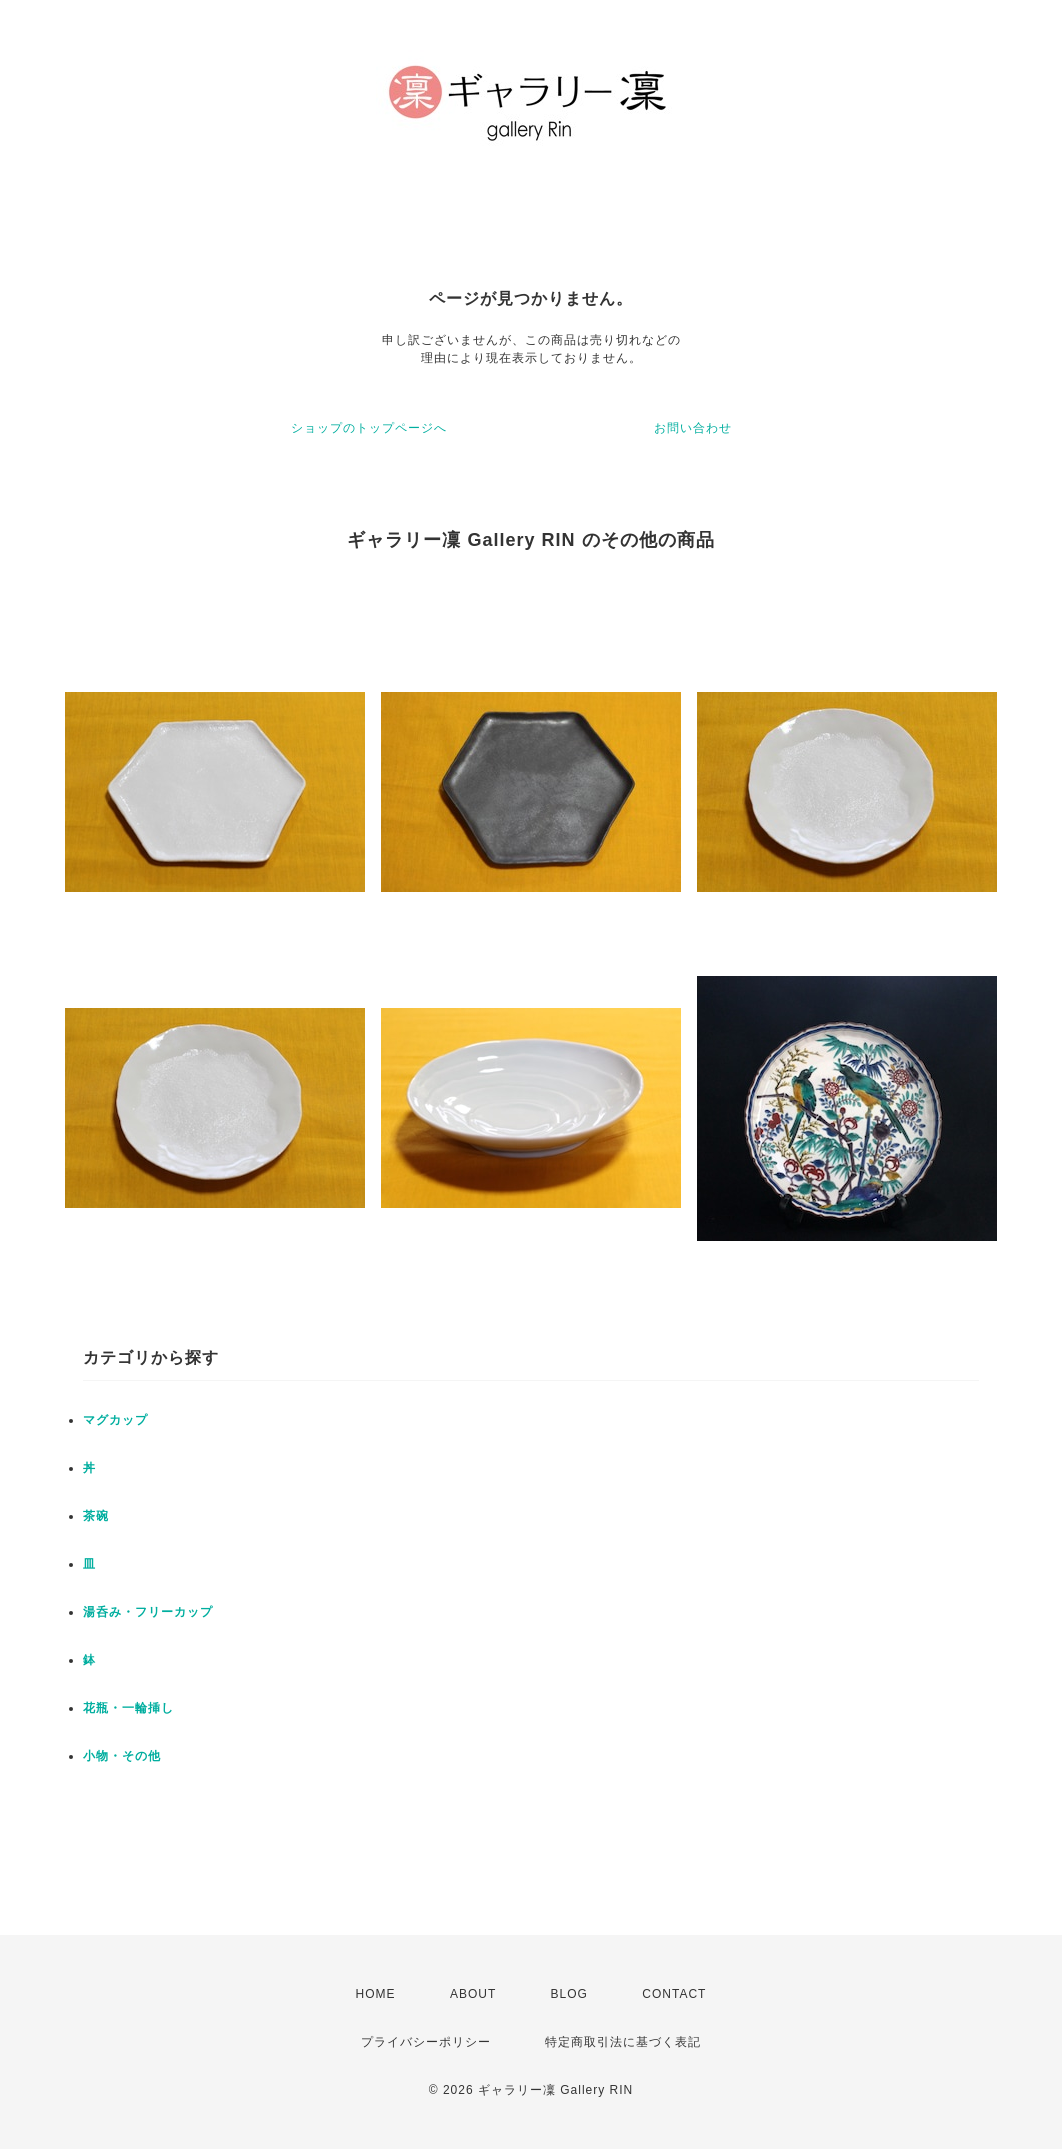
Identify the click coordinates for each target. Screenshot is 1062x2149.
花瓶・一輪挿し (128, 1708)
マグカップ (115, 1420)
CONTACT (674, 1994)
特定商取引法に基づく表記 (623, 2042)
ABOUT (473, 1994)
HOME (376, 1994)
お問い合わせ (693, 428)
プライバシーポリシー (426, 2042)
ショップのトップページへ (369, 428)
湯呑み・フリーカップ (148, 1612)
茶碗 (96, 1516)
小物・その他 (122, 1756)
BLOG (569, 1994)
